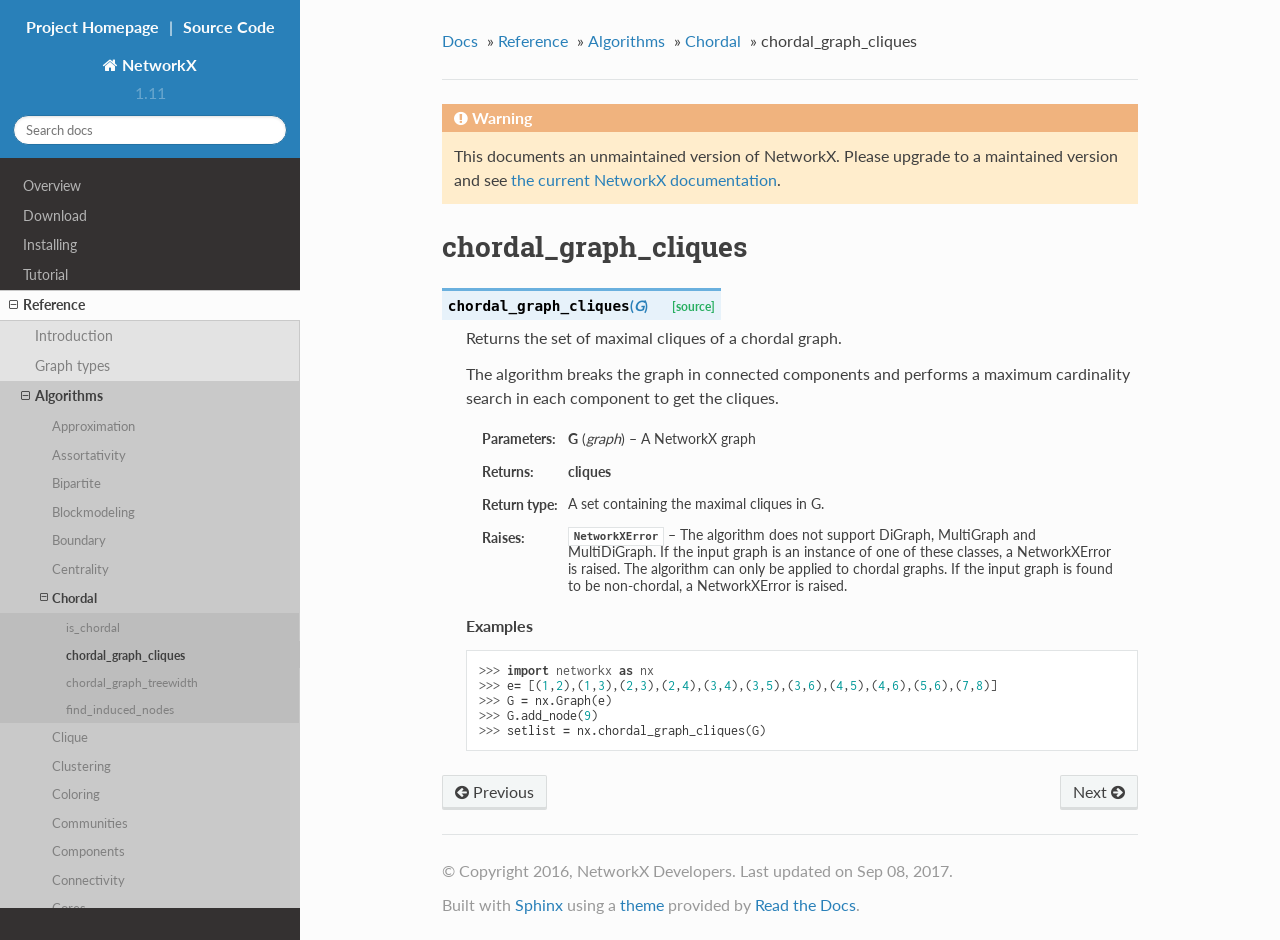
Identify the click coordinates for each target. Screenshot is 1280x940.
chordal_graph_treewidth (132, 682)
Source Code (229, 26)
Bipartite (76, 483)
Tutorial (45, 274)
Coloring (76, 794)
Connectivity (88, 880)
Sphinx (539, 904)
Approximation (93, 426)
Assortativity (89, 455)
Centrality (80, 569)
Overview (52, 185)
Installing (50, 244)
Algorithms (62, 396)
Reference (47, 305)
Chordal (68, 597)
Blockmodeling (93, 512)
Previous (494, 791)
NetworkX (157, 64)
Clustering (81, 766)
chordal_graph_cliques (125, 655)
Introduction (74, 335)
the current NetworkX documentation (644, 179)
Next (1099, 791)
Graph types (72, 365)
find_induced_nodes (120, 709)
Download (55, 215)
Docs (460, 40)
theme (642, 904)
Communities (90, 823)
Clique (70, 737)
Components (88, 851)
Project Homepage (92, 26)
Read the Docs (805, 904)
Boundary (79, 540)
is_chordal (93, 627)
